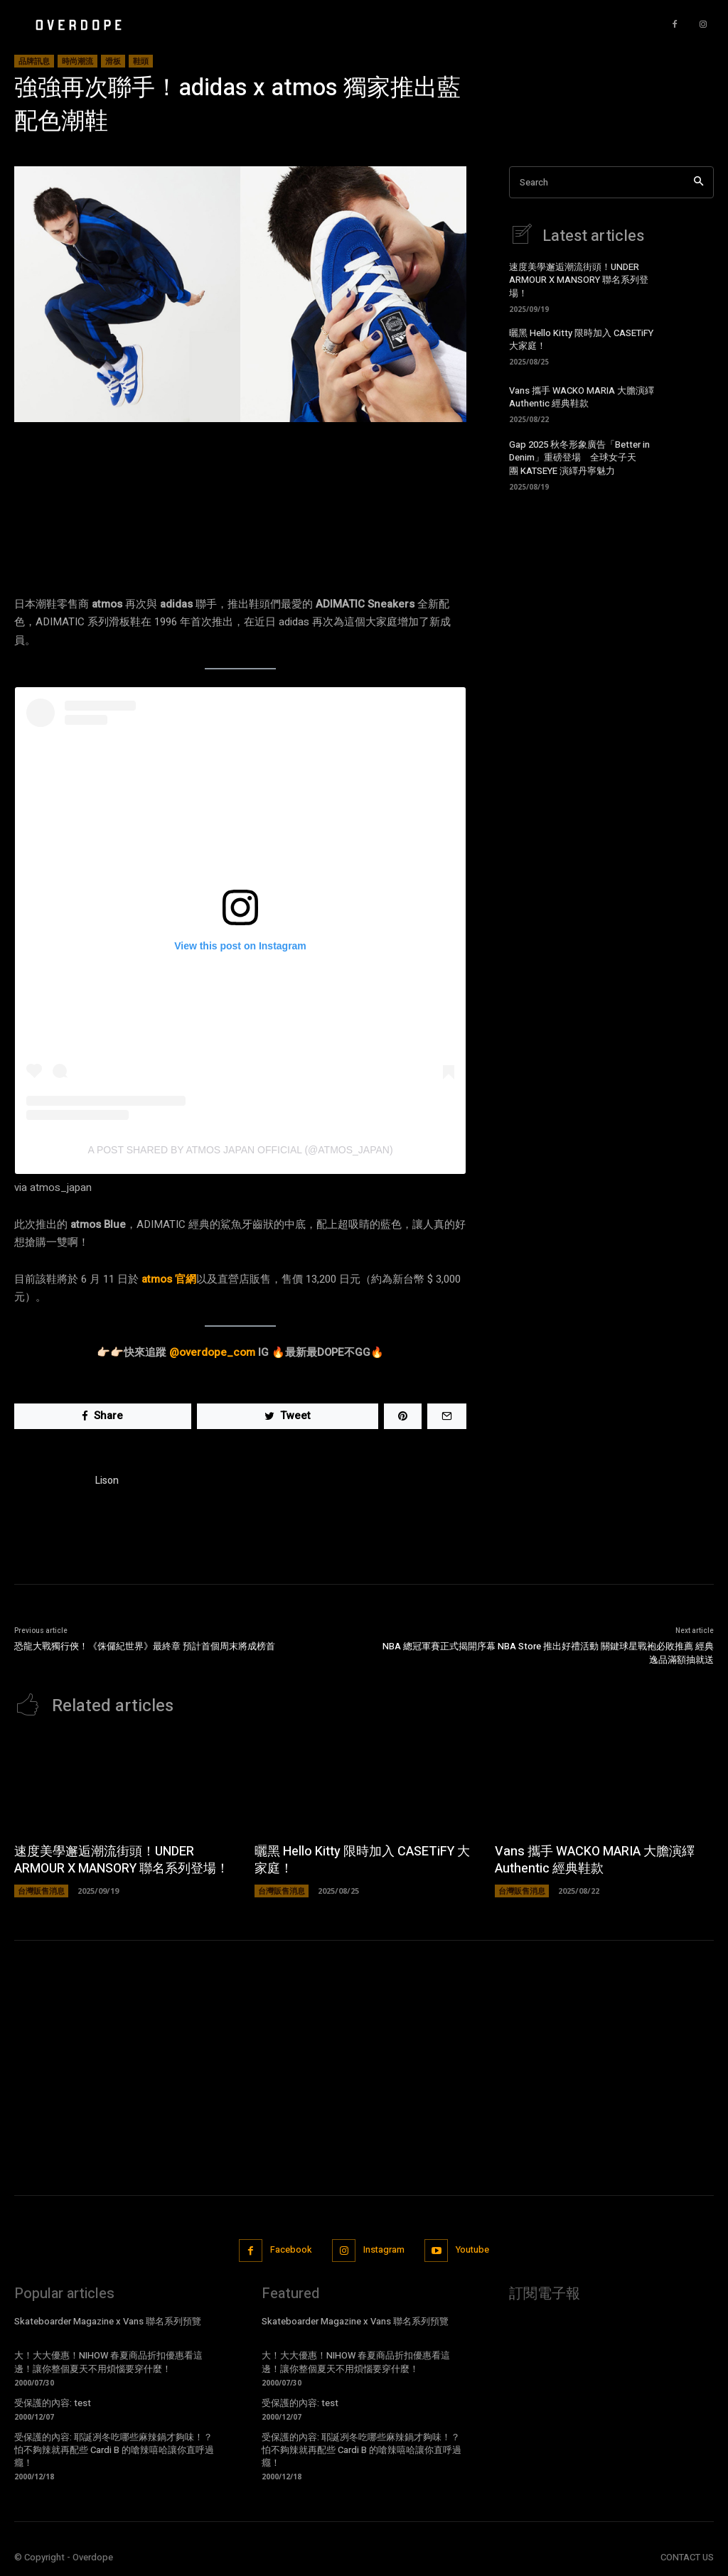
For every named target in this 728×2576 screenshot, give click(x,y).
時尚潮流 (77, 61)
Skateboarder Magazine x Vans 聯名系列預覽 (107, 2320)
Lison (107, 1480)
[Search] (698, 182)
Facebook (289, 2250)
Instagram (384, 2250)
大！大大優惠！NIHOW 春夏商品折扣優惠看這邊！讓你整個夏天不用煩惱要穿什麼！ (108, 2362)
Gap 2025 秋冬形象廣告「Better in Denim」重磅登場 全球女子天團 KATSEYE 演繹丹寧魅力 (579, 457)
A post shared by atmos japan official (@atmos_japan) (239, 1149)
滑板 (113, 61)
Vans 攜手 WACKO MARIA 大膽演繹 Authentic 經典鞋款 (581, 397)
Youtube (473, 2250)
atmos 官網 (168, 1279)
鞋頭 (141, 61)
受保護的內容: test (52, 2402)
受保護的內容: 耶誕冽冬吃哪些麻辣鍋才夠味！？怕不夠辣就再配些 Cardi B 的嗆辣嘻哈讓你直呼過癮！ (114, 2449)
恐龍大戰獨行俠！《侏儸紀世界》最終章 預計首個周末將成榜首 (144, 1646)
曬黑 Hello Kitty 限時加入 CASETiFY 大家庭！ (581, 339)
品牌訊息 (34, 61)
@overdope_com (212, 1352)
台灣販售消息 (41, 1890)
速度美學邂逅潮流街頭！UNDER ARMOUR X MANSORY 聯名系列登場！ (578, 279)
